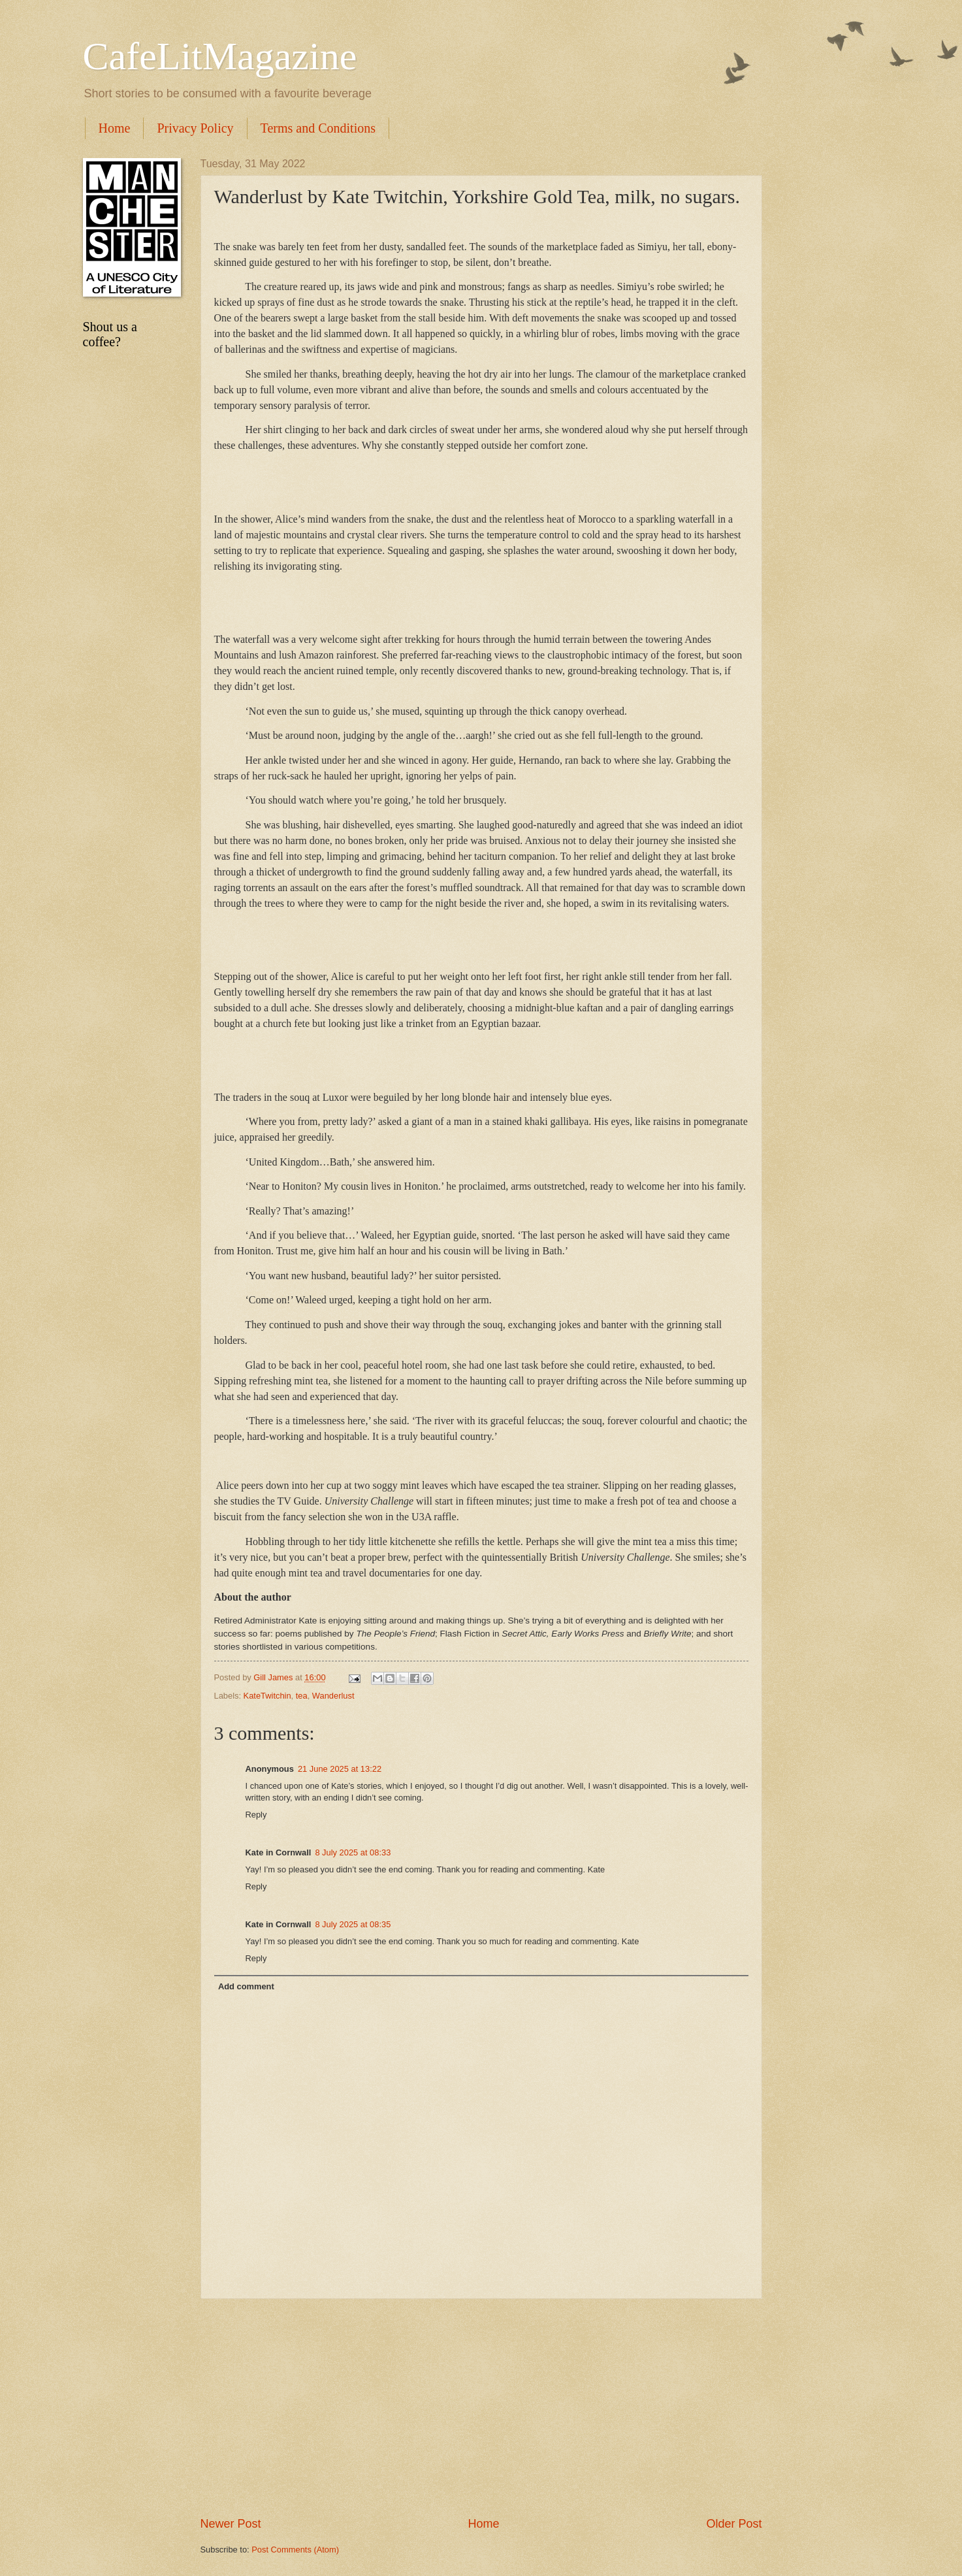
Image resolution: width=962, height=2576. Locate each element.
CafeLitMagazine (220, 56)
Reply (256, 1814)
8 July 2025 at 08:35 (353, 1924)
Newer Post (230, 2523)
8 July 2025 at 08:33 (353, 1852)
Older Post (734, 2523)
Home (115, 128)
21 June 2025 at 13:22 (339, 1769)
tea (302, 1696)
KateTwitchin (267, 1696)
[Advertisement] (481, 2407)
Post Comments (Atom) (295, 2549)
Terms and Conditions (318, 128)
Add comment (246, 1986)
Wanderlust (333, 1696)
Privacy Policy (195, 128)
